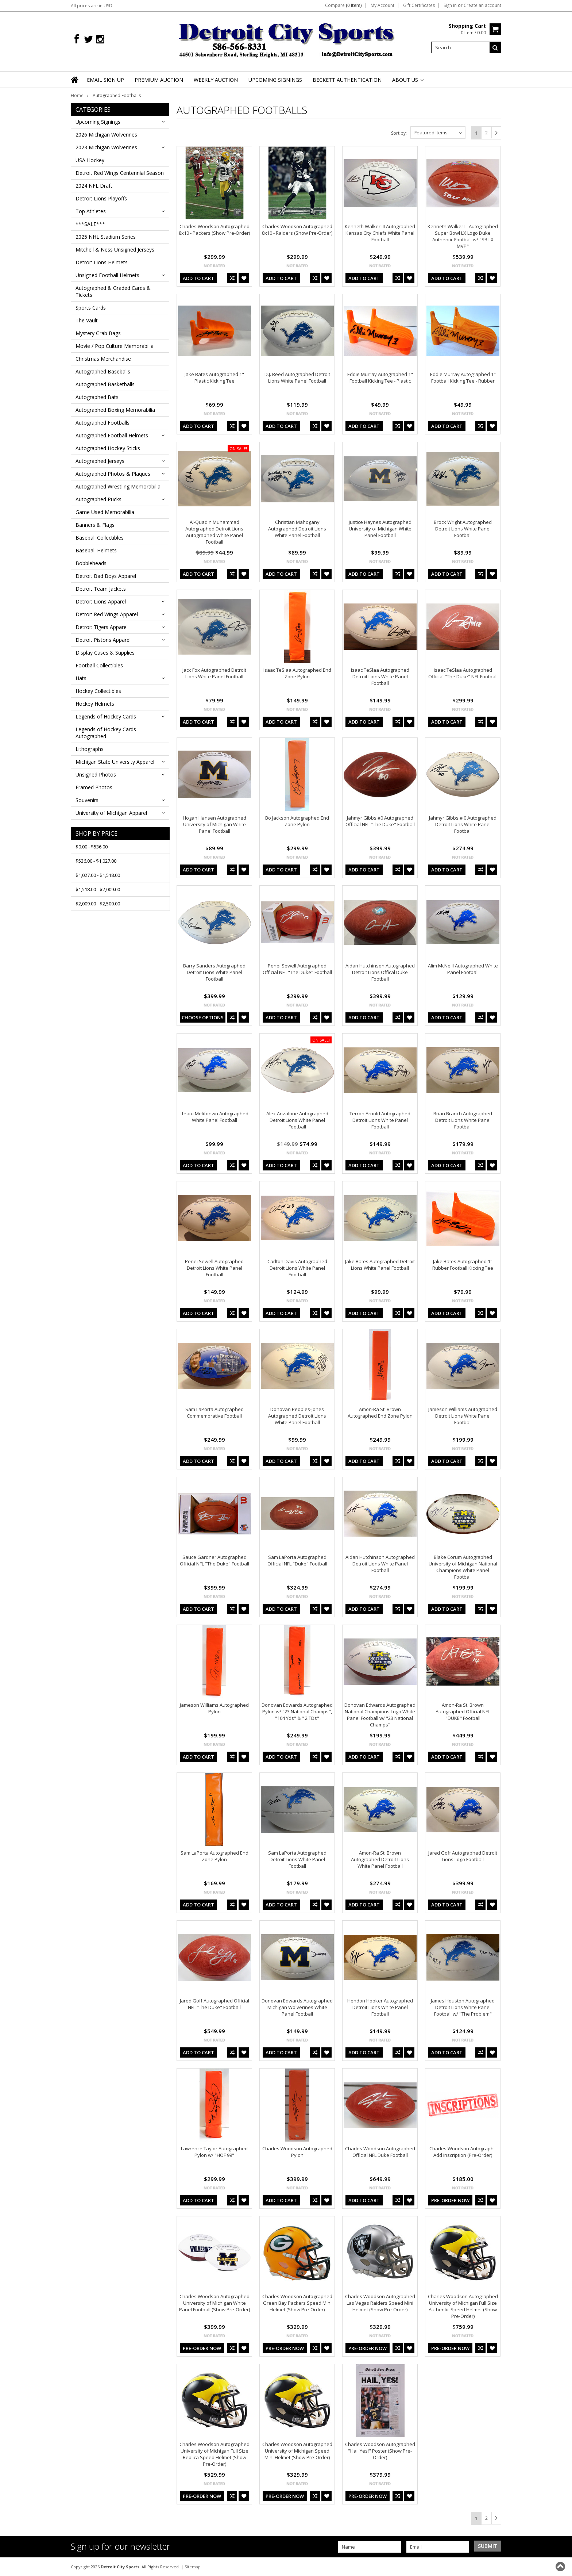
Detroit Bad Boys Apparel (106, 575)
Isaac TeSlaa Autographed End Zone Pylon (297, 673)
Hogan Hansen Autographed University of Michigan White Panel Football (214, 824)
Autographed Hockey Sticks (108, 448)
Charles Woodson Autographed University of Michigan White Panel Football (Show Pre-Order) (214, 2303)
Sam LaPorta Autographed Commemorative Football (214, 1412)
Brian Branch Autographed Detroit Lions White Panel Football (462, 1120)
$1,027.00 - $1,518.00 (98, 875)
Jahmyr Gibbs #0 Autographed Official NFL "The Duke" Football (380, 821)
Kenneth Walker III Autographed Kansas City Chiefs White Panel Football (380, 233)
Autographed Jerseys (100, 460)
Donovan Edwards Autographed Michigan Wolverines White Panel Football (297, 2007)
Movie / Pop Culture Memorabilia (115, 345)
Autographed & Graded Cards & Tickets (113, 291)
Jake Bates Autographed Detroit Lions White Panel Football (380, 1264)
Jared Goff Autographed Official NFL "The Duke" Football (214, 2003)
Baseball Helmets (96, 550)
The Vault (87, 320)
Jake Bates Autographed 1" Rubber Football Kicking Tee (462, 1264)
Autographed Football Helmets (112, 435)
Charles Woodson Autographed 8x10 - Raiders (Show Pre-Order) (297, 229)
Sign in (450, 5)
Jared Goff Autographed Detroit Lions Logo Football (462, 1856)
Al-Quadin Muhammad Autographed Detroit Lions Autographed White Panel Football (214, 532)
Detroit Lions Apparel (101, 601)
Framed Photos (94, 787)
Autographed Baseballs (103, 371)
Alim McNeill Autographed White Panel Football (463, 968)
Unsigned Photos (96, 774)
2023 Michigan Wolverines (106, 147)
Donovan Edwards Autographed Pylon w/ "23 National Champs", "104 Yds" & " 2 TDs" (297, 1711)
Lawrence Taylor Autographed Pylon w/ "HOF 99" (214, 2151)
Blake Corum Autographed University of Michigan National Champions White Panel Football (463, 1567)
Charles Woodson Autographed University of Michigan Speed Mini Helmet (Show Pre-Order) (297, 2451)
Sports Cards (91, 307)
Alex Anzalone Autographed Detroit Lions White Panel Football (297, 1120)
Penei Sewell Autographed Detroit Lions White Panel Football (214, 1268)
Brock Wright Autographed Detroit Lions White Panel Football (463, 528)
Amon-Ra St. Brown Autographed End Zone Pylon (380, 1412)
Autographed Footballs (103, 422)
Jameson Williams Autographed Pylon (214, 1708)
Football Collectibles (99, 665)
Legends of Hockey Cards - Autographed (107, 733)
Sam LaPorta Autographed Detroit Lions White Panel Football (297, 1859)
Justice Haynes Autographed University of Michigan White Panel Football (380, 528)
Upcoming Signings (98, 121)
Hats (81, 678)
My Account (382, 5)
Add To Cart (198, 278)
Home (77, 95)
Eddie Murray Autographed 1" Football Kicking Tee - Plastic (380, 377)
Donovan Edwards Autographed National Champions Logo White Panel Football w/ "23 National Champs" (380, 1715)
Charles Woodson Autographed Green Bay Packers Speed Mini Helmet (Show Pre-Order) (297, 2303)
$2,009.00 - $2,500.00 (98, 903)
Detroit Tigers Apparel (102, 627)
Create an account (482, 5)
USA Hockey (90, 160)
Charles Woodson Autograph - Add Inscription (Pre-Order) (462, 2151)
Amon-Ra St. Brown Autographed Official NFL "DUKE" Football (463, 1711)
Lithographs (90, 748)
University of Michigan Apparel (111, 812)
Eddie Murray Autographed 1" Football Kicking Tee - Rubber (463, 377)
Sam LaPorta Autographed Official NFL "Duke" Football (297, 1560)
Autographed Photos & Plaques (113, 473)
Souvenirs (87, 800)
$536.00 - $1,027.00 (96, 861)
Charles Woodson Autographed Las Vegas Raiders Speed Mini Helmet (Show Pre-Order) (380, 2303)
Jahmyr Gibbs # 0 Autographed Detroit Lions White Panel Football (462, 824)
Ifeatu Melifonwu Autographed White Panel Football (214, 1116)
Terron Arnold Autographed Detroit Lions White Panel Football (379, 1120)
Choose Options (203, 1017)
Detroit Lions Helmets (102, 262)
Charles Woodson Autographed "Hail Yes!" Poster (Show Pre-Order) (380, 2451)
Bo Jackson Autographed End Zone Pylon (297, 821)
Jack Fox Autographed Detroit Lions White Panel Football (214, 673)
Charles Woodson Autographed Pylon (297, 2151)
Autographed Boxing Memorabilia (115, 409)
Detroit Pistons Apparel (103, 639)
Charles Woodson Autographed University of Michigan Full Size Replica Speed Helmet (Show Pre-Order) (214, 2454)
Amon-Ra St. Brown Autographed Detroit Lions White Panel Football (380, 1859)
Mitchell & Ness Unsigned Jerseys (115, 249)
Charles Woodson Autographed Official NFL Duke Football (380, 2151)
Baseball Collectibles (100, 537)
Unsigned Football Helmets (107, 275)
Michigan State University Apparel (115, 761)
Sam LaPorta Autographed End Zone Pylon (214, 1856)
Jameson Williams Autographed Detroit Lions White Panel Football (462, 1416)
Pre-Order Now (450, 2200)
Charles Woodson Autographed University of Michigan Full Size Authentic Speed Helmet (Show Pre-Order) (463, 2306)
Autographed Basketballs (105, 384)
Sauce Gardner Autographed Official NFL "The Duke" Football (214, 1560)
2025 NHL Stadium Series (106, 236)
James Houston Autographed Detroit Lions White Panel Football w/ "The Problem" (463, 2007)
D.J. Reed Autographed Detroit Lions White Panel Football (297, 377)
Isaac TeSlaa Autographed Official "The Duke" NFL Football (463, 673)
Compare (343, 5)
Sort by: (399, 133)
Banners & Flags (95, 524)
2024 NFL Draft (94, 185)
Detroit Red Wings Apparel (107, 614)
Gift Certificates (419, 5)
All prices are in (91, 6)
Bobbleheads (91, 563)
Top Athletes (91, 211)
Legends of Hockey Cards (106, 716)
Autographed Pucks (98, 499)
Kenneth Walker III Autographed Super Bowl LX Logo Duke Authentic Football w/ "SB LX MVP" (463, 236)
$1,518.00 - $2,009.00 (98, 889)
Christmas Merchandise (103, 358)
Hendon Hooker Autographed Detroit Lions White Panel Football (380, 2007)
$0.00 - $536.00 (92, 846)
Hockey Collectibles (98, 690)
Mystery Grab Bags (98, 333)
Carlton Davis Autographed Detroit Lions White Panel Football (297, 1268)
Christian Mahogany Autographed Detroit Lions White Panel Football (297, 528)
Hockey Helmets (95, 703)
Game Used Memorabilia (105, 512)
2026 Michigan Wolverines (106, 134)
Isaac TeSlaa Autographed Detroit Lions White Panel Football (380, 676)
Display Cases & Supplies (105, 652)
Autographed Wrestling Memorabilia (118, 486)
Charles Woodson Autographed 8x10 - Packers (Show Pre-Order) (214, 229)
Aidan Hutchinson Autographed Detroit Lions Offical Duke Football (380, 972)
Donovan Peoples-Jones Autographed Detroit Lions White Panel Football (297, 1416)
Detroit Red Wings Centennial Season (120, 172)
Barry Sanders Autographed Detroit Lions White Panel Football (214, 972)
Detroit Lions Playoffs (101, 198)
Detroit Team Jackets (101, 588)
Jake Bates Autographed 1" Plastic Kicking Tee (214, 377)
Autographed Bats (97, 397)
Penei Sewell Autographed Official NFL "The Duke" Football (297, 968)
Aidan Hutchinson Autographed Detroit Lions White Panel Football (380, 1563)
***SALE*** (90, 224)
